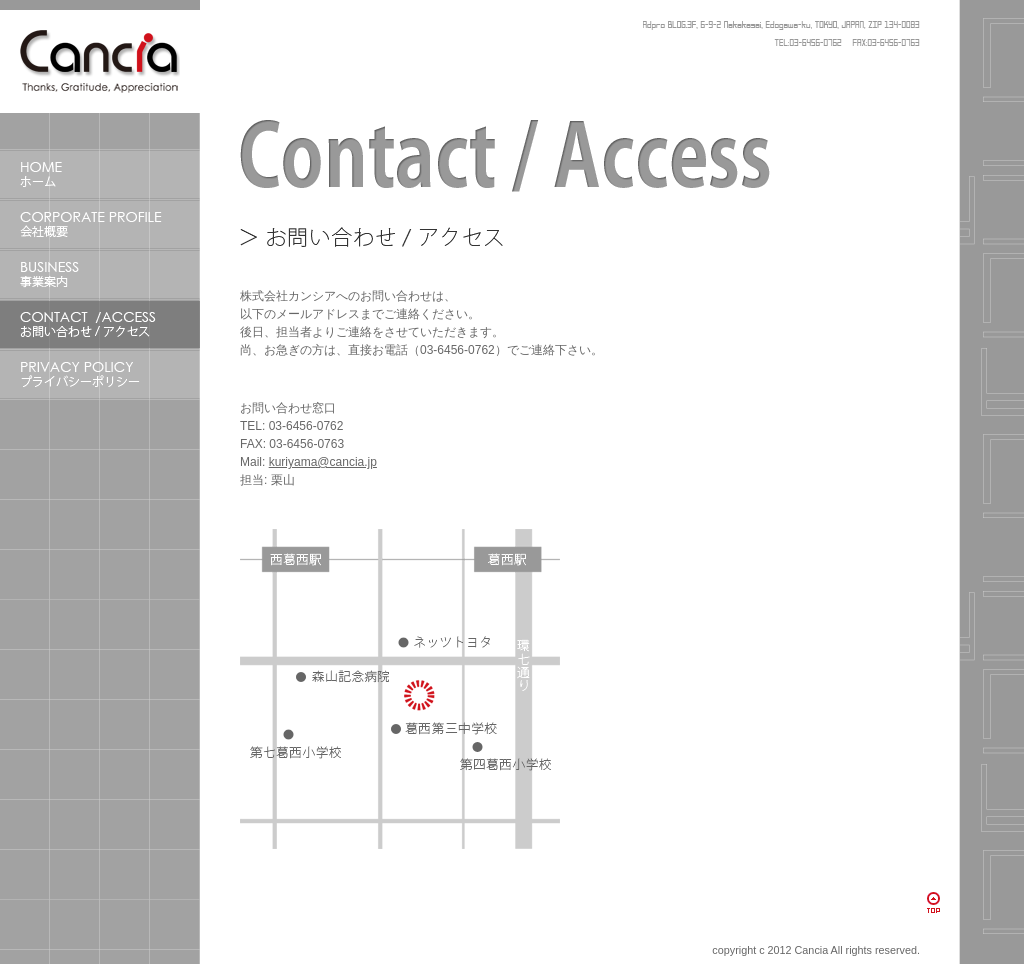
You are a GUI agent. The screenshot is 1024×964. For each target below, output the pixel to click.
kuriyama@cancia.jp (323, 462)
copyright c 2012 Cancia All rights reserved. (816, 950)
